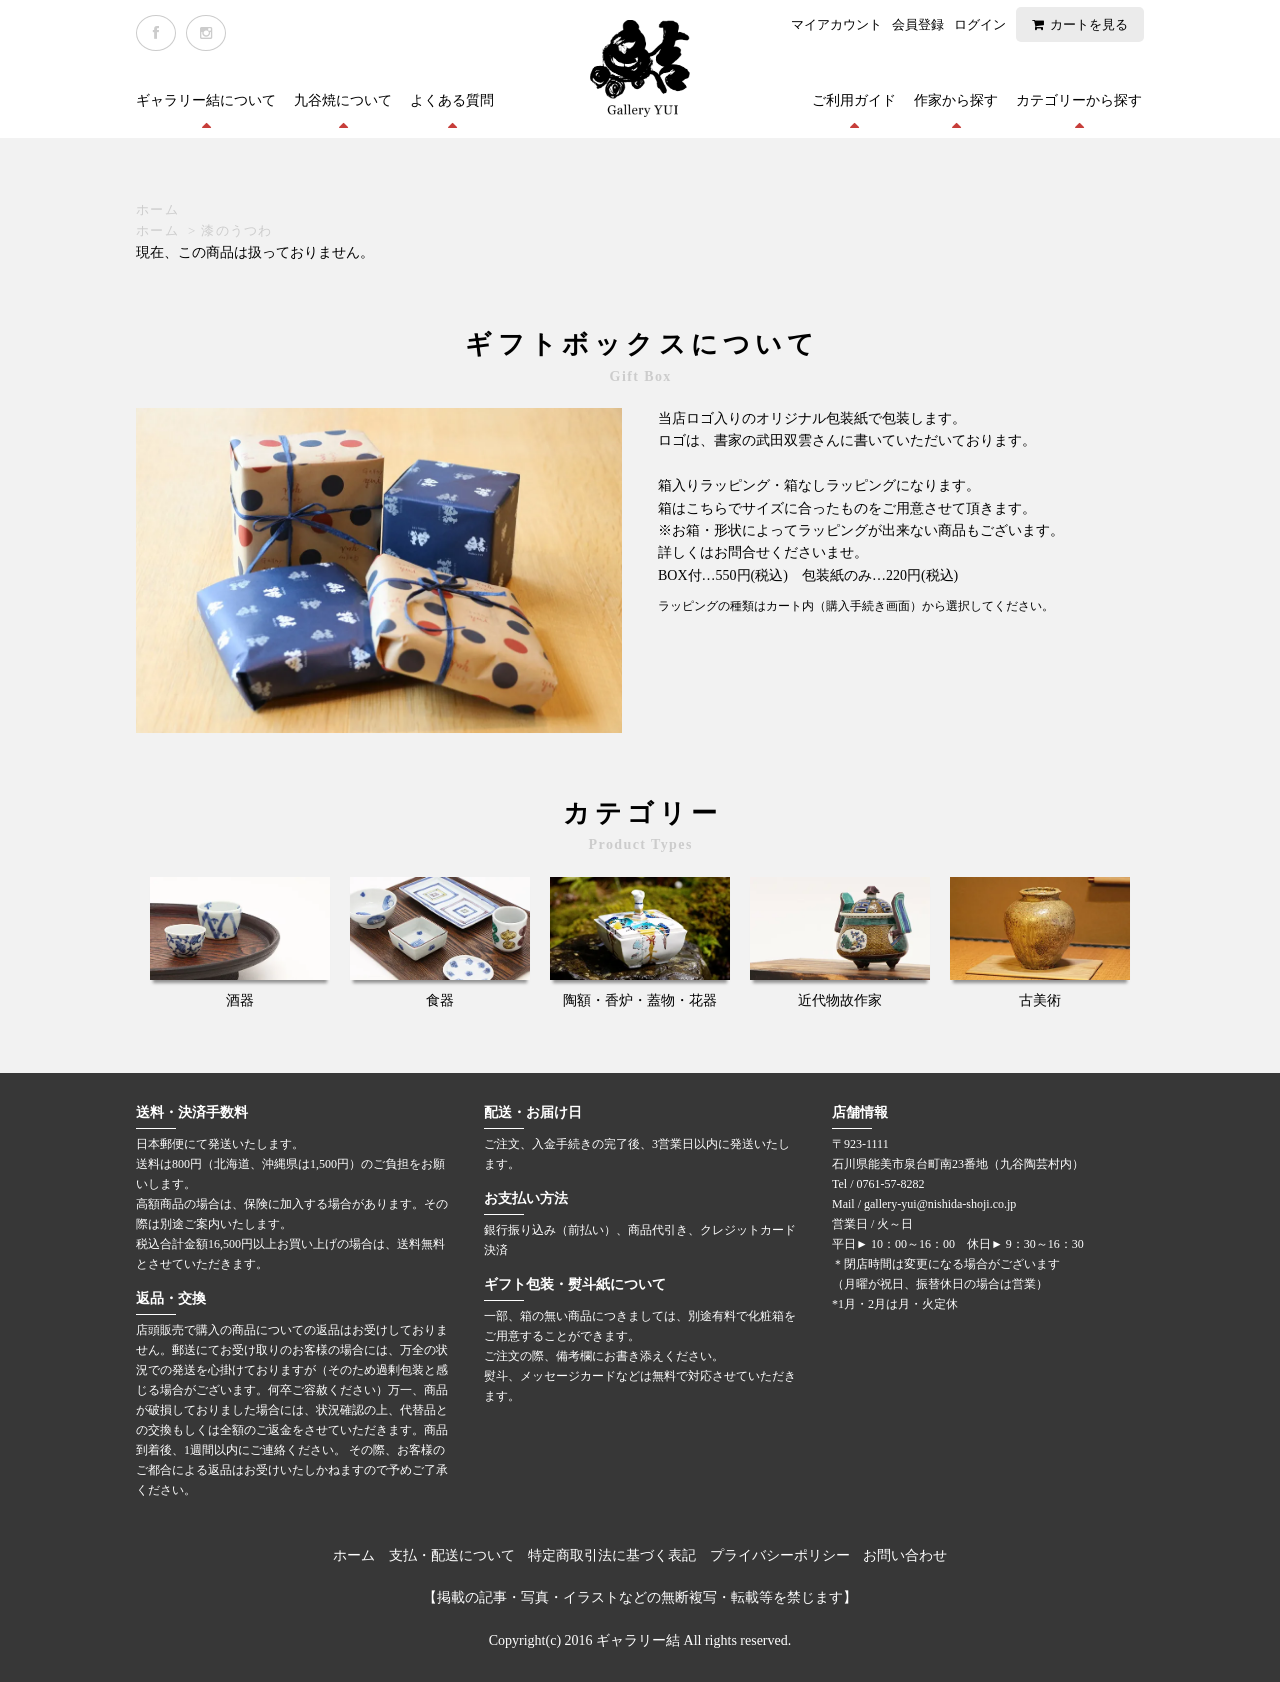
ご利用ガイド (854, 100)
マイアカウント (836, 24)
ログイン (980, 24)
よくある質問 (452, 100)
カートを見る (1089, 24)
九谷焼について (343, 100)
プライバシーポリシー (780, 1555)
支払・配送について (452, 1555)
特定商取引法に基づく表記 (612, 1555)
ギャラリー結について (206, 100)
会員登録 (918, 24)
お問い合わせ (905, 1555)
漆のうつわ (237, 230)
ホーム (157, 209)
